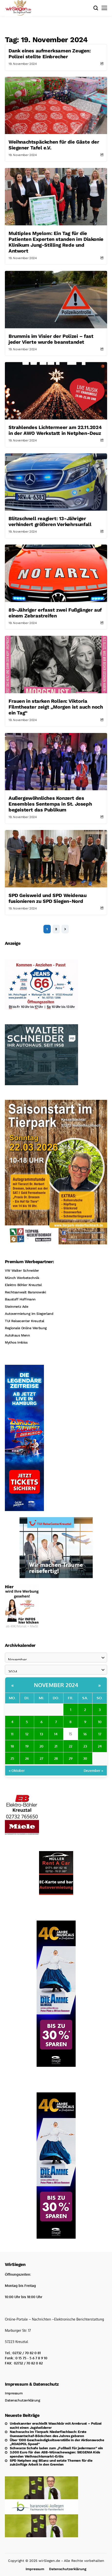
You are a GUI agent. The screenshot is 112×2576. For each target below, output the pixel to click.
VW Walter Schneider (22, 1270)
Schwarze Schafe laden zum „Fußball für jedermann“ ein (56, 2448)
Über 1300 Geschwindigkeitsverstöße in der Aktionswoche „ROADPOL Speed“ (57, 2442)
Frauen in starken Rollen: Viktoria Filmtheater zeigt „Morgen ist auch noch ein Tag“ (56, 707)
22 (70, 1746)
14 (56, 1734)
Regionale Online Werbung (26, 1328)
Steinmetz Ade (16, 1306)
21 (55, 1746)
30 (85, 1758)
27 (41, 1758)
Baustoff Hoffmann (20, 1299)
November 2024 (56, 1684)
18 (12, 1746)
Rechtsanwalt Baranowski (25, 1292)
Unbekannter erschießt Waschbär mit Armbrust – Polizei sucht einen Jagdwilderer (56, 2425)
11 (12, 1734)
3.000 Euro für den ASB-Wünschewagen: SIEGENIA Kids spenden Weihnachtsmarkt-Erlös (55, 2454)
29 (70, 1758)
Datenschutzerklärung (22, 2400)
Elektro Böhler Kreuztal (23, 1285)
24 (100, 1746)
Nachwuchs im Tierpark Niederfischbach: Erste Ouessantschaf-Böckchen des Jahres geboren (48, 2434)
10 (100, 1721)
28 (56, 1758)
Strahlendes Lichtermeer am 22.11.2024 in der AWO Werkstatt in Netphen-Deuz (55, 430)
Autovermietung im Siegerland (29, 1314)
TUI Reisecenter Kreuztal (24, 1321)
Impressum (13, 2393)
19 (27, 1746)
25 (12, 1758)
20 (41, 1746)
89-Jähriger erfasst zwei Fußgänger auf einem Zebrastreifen (55, 613)
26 (27, 1758)
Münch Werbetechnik (22, 1278)
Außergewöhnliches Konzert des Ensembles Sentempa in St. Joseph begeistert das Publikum (50, 804)
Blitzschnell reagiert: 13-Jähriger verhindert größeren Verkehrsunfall (50, 521)
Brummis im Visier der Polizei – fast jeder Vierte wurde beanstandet (51, 339)
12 (26, 1734)
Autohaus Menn (17, 1335)
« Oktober (17, 1770)
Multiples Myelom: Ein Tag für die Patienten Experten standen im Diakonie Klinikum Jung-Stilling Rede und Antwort (56, 242)
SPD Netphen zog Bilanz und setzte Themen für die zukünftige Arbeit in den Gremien (51, 2463)
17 (99, 1734)
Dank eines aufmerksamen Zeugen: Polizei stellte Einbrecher (50, 53)
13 (41, 1734)
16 (85, 1734)
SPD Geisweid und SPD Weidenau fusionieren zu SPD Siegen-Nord (47, 898)
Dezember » (93, 1770)
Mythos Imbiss (16, 1342)
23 (85, 1746)
